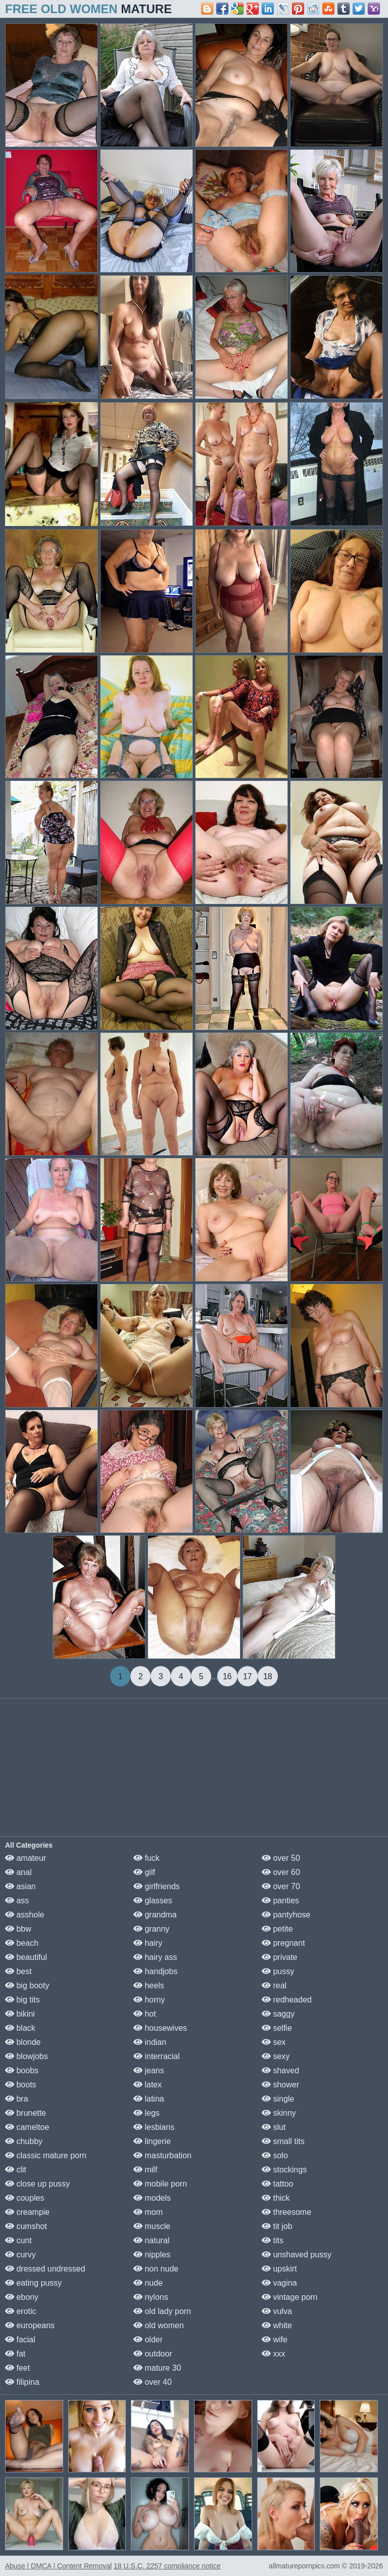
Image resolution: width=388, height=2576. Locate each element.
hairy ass (155, 1957)
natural (151, 2240)
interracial (156, 2056)
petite (277, 1929)
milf (145, 2169)
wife (274, 2339)
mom (148, 2212)
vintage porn (290, 2297)
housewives (160, 2028)
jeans (148, 2070)
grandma (155, 1914)
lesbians (153, 2127)
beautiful (26, 1957)
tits (272, 2240)
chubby (23, 2141)
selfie (277, 2028)
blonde (23, 2042)
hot (144, 2014)
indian (149, 2042)
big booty (27, 1985)
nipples (151, 2254)
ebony (21, 2297)
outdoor (152, 2353)
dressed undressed (45, 2268)
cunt (18, 2240)
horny (149, 1999)
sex (273, 2042)
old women (158, 2325)
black (20, 2028)
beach (21, 1943)
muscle (151, 2226)
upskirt (279, 2268)
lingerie (152, 2141)
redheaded (287, 1999)
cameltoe (27, 2127)
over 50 (281, 1858)
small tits (283, 2141)
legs (146, 2113)
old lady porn (162, 2311)
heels (148, 1985)
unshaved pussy (296, 2254)
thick (275, 2198)
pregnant (283, 1943)
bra (16, 2098)
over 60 (281, 1872)
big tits (22, 1999)
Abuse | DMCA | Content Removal (58, 2566)
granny (151, 1929)
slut (273, 2127)
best (18, 1971)
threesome (286, 2212)
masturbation (162, 2155)
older (148, 2339)
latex (147, 2084)
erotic (20, 2311)
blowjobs (26, 2056)
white (277, 2325)
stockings (284, 2169)
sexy (275, 2056)
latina (148, 2098)
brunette (25, 2113)
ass (17, 1900)
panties (280, 1900)
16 (227, 1676)
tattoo (277, 2183)
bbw (18, 1929)
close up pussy (37, 2183)
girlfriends (156, 1886)
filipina (22, 2382)
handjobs (155, 1971)
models (152, 2198)
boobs (21, 2070)
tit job (277, 2226)
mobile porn (160, 2183)
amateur (25, 1858)
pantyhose (286, 1914)
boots (20, 2084)
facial (20, 2339)
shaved (280, 2070)
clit (15, 2169)
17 (247, 1676)
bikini (20, 2014)
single (278, 2098)
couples (24, 2198)
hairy (147, 1943)
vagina (279, 2283)
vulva (277, 2311)
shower (280, 2084)
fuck (146, 1858)
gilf (144, 1872)
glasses (152, 1900)
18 (267, 1676)
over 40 (152, 2382)
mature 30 (157, 2368)
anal (18, 1872)
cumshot (26, 2226)
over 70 (281, 1886)
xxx (273, 2353)
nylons (150, 2297)
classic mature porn (45, 2155)
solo (275, 2155)
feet (17, 2368)
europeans (30, 2325)
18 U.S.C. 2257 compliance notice (167, 2566)
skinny (279, 2113)
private (279, 1957)
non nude (155, 2268)
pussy (278, 1971)
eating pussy (33, 2283)
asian (20, 1886)
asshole (24, 1914)
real (274, 1985)
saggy (278, 2014)
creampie (27, 2212)
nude (148, 2283)
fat (15, 2353)
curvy (20, 2254)
